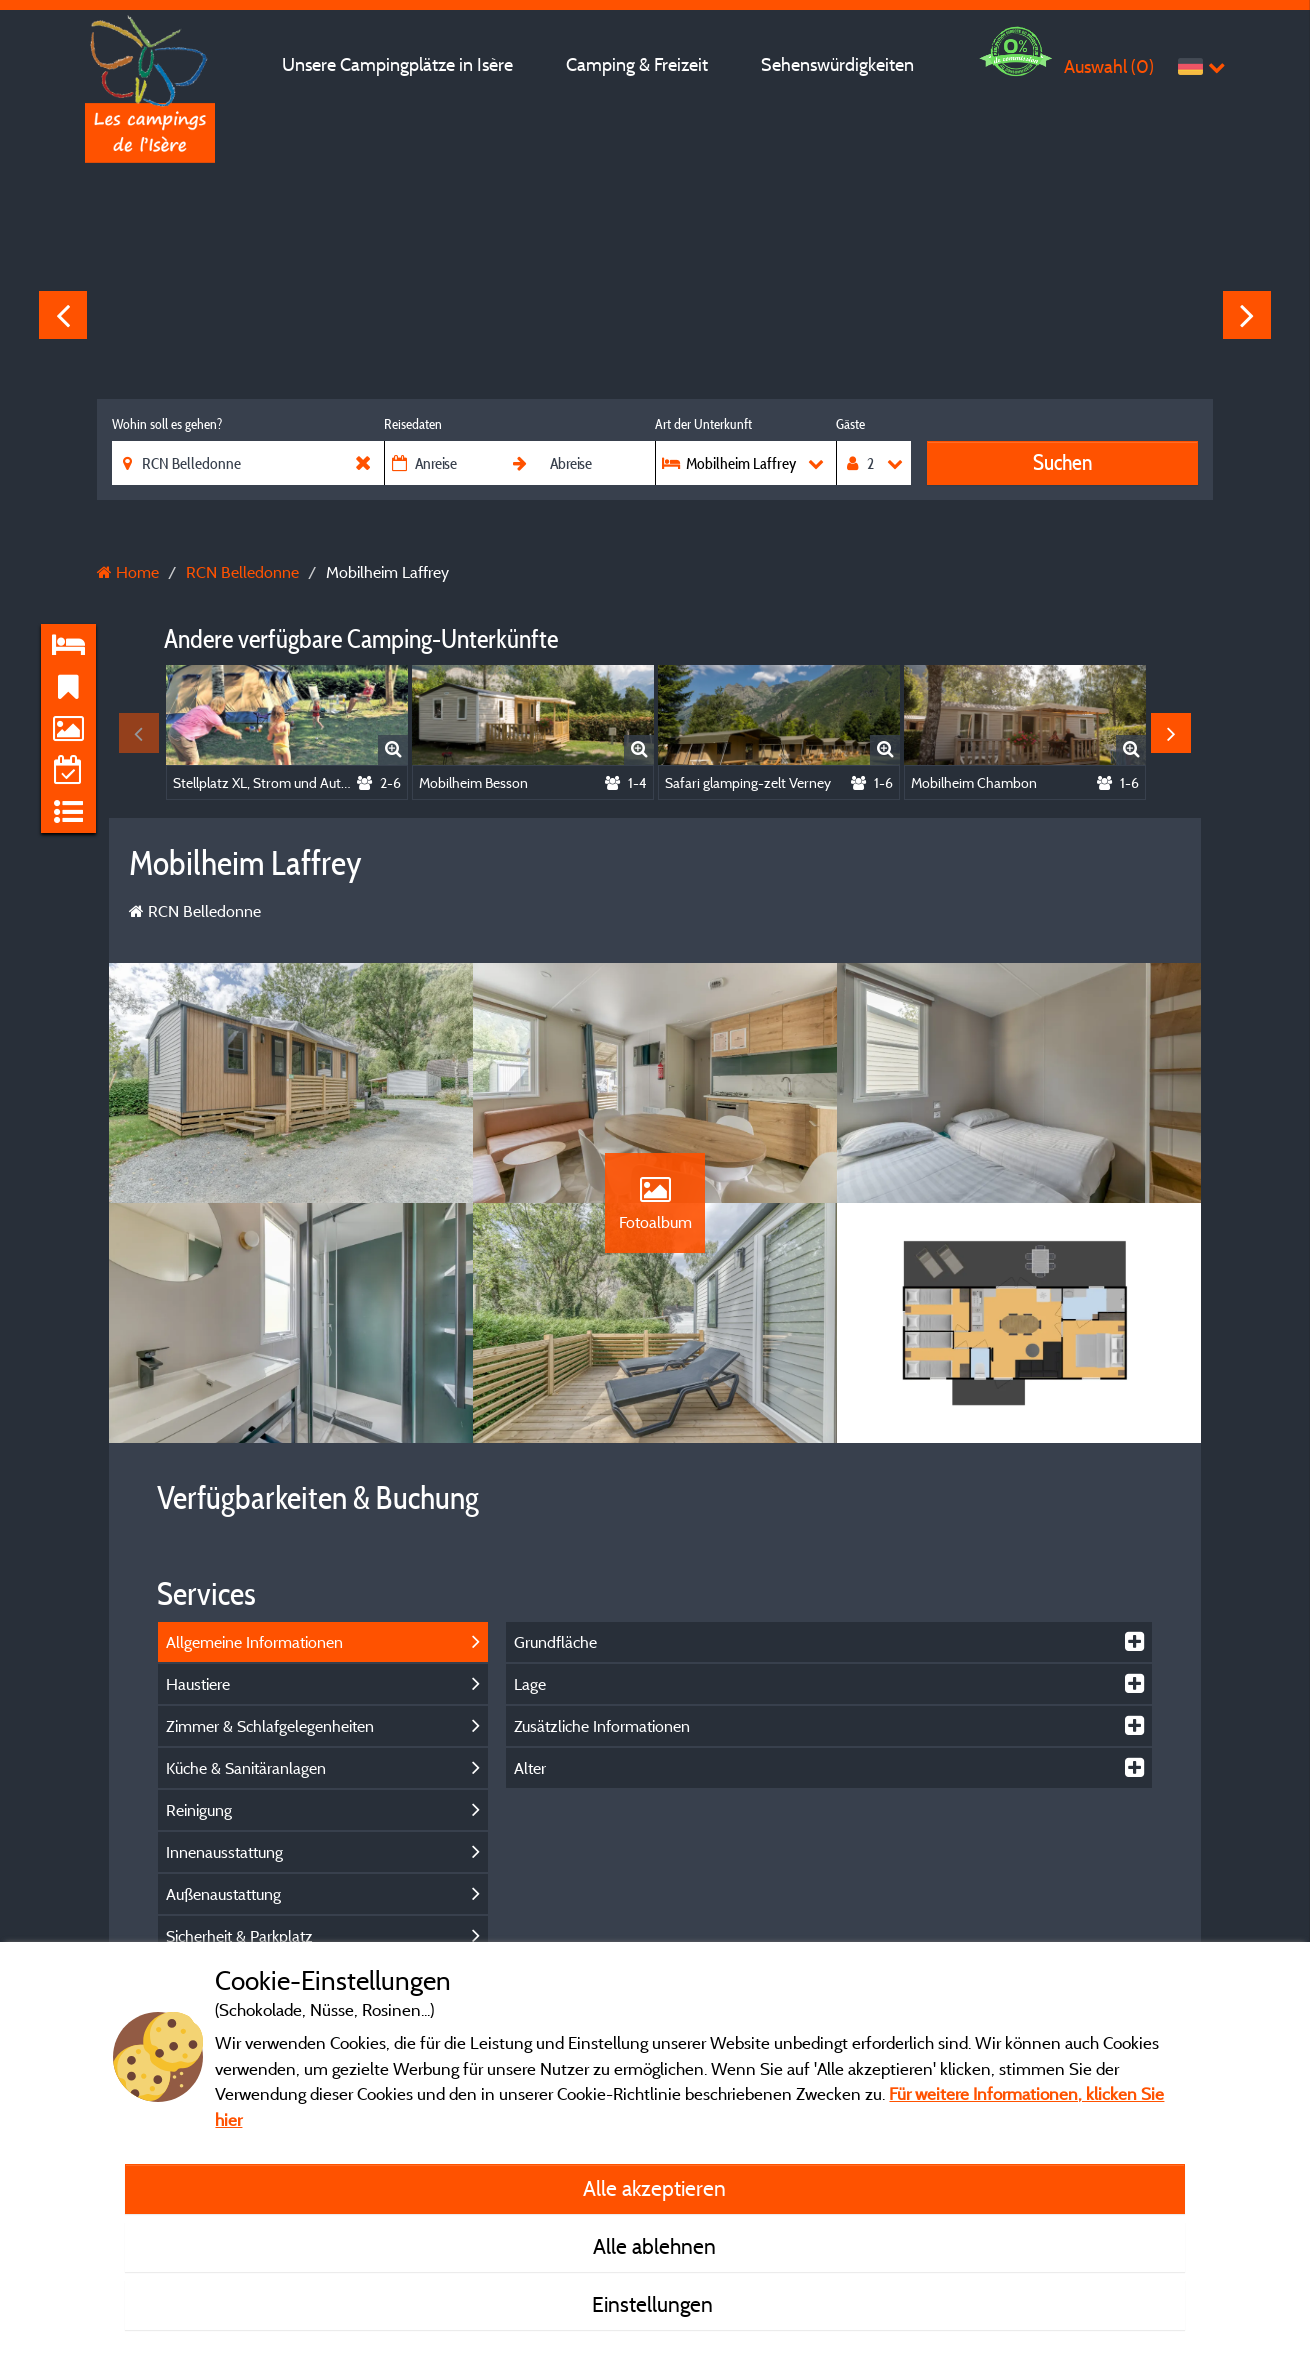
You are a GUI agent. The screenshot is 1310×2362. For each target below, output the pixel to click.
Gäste (850, 424)
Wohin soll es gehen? (167, 424)
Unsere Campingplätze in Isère (397, 64)
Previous (63, 315)
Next (1247, 315)
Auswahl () (1109, 66)
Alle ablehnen (654, 2246)
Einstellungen (655, 2304)
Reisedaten (413, 424)
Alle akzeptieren (654, 2188)
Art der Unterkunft (703, 424)
